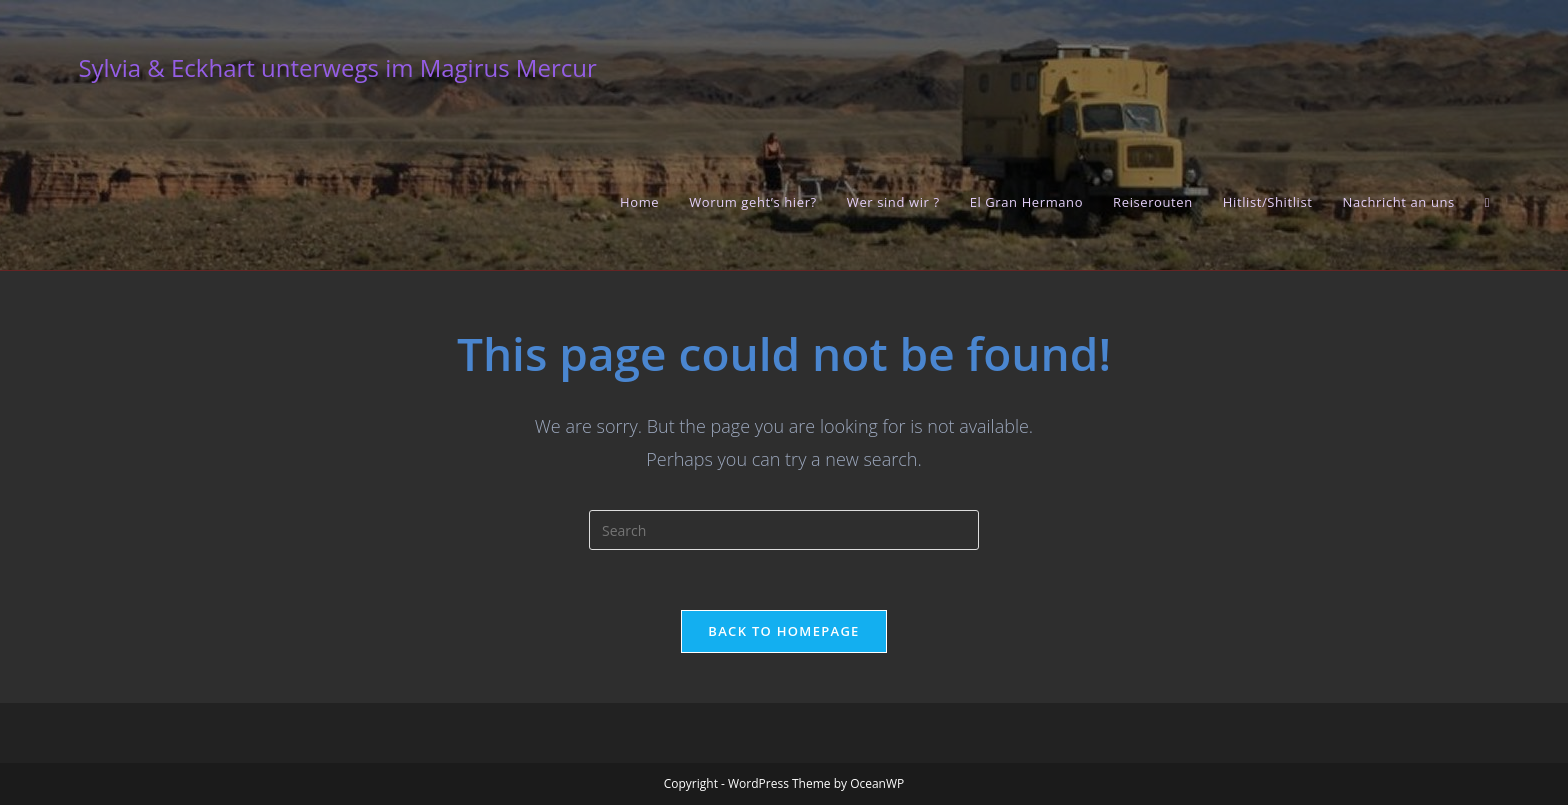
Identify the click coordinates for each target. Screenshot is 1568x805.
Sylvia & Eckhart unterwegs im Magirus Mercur (337, 67)
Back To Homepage (783, 631)
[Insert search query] (784, 530)
